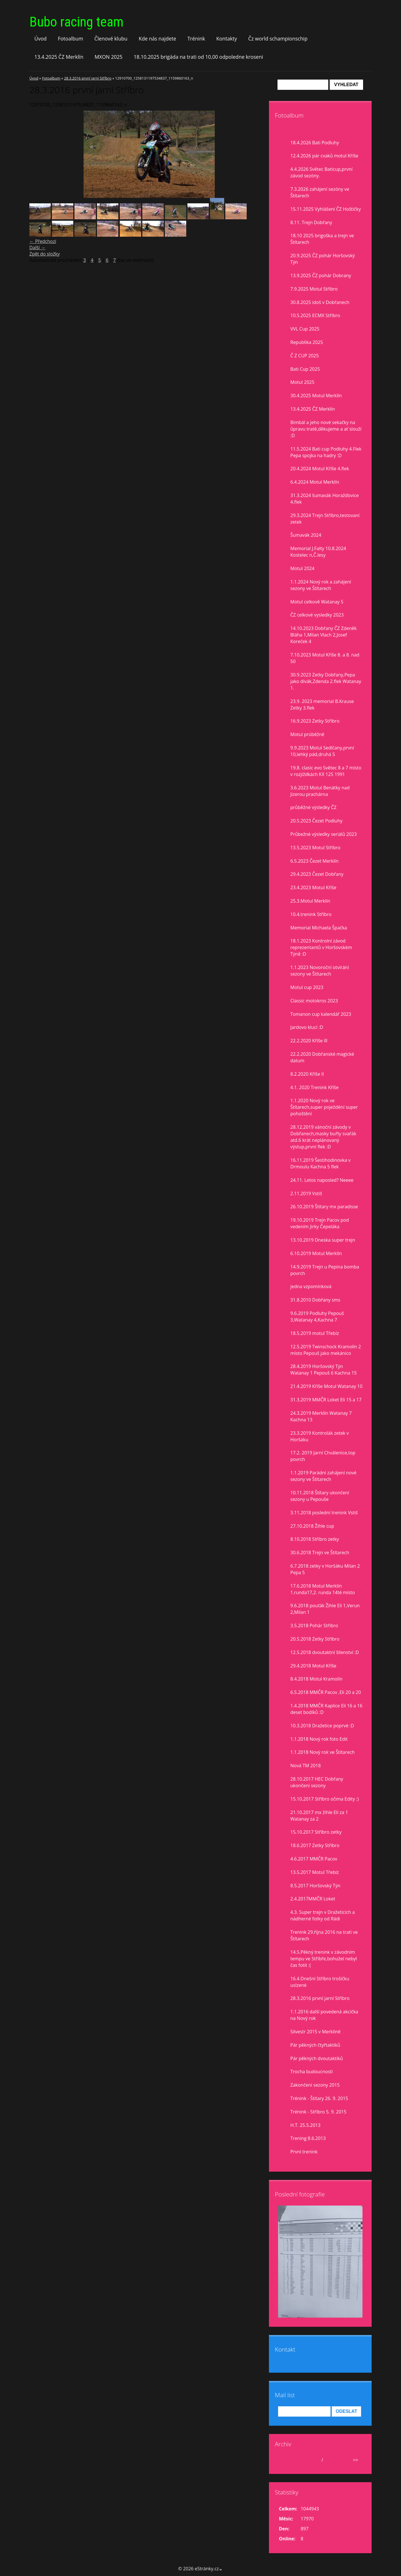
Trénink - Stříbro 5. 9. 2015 (318, 2112)
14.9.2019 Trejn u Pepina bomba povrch (324, 1270)
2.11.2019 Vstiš (306, 1193)
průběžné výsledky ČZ (313, 807)
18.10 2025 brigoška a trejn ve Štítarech (322, 238)
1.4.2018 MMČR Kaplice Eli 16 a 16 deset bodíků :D (326, 1709)
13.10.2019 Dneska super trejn (322, 1240)
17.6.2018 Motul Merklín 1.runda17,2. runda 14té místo (322, 1589)
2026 (329, 2460)
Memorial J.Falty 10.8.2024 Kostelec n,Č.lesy (318, 551)
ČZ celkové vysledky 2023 (317, 615)
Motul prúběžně (307, 734)
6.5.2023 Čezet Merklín (314, 861)
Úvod (41, 38)
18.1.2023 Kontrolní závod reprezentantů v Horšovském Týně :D (321, 947)
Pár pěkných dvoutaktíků (316, 2058)
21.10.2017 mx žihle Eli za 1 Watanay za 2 (319, 1815)
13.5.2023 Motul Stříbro (315, 847)
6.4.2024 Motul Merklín (314, 482)
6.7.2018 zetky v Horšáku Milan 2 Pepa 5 (325, 1569)
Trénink (196, 38)
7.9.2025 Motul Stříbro (314, 289)
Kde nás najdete (157, 38)
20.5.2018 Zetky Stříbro (314, 1639)
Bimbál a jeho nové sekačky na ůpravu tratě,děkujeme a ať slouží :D (325, 429)
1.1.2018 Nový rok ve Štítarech (322, 1752)
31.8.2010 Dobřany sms (315, 1300)
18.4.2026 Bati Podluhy (314, 142)
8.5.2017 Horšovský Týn (315, 1885)
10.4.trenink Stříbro (310, 914)
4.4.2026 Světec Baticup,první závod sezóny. (321, 172)
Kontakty (226, 38)
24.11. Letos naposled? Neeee (321, 1180)
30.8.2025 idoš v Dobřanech (319, 302)
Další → (37, 247)
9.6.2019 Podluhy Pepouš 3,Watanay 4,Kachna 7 (317, 1316)
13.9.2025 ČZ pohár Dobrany (320, 275)
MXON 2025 (109, 56)
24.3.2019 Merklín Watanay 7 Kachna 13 (321, 1416)
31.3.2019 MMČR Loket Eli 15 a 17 (326, 1400)
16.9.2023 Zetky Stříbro (314, 721)
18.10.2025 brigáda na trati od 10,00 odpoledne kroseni (198, 56)
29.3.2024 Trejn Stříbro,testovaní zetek (324, 518)
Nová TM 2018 (305, 1765)
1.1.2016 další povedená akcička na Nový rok (324, 2014)
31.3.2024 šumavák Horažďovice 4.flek (324, 498)
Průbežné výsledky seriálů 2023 (323, 834)
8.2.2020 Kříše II (307, 1074)
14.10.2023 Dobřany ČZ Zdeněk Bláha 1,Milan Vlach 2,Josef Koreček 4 (323, 634)
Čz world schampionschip (277, 38)
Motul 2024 (302, 568)
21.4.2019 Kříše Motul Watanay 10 (326, 1386)
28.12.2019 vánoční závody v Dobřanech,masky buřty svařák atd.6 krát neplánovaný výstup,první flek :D (323, 1137)
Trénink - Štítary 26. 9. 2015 (319, 2098)
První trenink (303, 2152)
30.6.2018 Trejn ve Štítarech (319, 1552)
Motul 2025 (302, 382)
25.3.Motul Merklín (310, 901)
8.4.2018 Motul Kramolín (316, 1679)
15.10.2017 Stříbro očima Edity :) (324, 1799)
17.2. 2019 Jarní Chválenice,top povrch (322, 1456)
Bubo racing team (76, 22)
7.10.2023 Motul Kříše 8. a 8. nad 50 (324, 658)
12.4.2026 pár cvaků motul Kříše (324, 156)
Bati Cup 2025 (305, 369)
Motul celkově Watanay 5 (316, 602)
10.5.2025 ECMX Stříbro (315, 315)
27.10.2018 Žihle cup (312, 1526)
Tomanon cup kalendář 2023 (320, 1014)
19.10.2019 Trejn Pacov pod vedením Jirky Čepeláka (319, 1223)
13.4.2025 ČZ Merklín (59, 56)
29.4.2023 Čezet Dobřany (316, 874)
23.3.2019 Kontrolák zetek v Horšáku (319, 1436)
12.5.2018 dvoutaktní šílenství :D (324, 1652)
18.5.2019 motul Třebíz (314, 1333)
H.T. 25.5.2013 (305, 2125)
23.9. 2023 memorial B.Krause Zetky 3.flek (322, 704)
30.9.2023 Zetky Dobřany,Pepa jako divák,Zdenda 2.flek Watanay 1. (325, 681)
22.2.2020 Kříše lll (308, 1040)
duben (313, 2460)
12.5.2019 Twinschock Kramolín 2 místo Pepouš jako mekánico (325, 1349)
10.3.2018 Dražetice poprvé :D (322, 1725)
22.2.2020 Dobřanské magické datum (322, 1057)
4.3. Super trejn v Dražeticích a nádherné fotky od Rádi (322, 1915)
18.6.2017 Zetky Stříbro (314, 1845)
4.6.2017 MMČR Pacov (313, 1859)
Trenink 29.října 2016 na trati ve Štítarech (324, 1935)
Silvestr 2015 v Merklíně (315, 2031)
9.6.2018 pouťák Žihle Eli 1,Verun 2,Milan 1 (325, 1608)
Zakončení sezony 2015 (315, 2085)
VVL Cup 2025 (304, 329)
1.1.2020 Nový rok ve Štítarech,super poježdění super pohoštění (324, 1107)
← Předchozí (42, 241)
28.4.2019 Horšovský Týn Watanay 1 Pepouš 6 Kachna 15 (323, 1369)
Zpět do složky (44, 254)
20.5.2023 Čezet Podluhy (316, 821)
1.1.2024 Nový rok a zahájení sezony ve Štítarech (320, 585)
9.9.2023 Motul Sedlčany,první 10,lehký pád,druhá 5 (322, 751)
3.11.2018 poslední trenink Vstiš (324, 1512)
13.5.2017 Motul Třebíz (314, 1872)
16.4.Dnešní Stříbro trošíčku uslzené (319, 1981)
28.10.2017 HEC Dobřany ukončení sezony (316, 1782)
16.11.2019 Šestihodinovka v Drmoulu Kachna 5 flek (320, 1163)
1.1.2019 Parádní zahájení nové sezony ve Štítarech (323, 1476)
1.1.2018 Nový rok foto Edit (319, 1739)
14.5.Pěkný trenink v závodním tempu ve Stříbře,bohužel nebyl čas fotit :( (323, 1958)
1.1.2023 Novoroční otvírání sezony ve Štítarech (319, 970)
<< (284, 2460)
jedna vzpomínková (310, 1286)
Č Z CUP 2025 (304, 355)
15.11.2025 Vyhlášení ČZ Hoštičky (325, 209)
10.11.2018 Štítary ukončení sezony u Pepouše (319, 1495)
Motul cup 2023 (306, 987)
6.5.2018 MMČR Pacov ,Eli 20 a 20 (325, 1692)
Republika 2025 (306, 342)
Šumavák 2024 (305, 535)
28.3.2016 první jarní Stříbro (88, 78)
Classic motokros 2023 (314, 1001)
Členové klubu (110, 38)
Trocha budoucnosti (311, 2071)
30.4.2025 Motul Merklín (316, 395)
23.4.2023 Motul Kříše (313, 887)
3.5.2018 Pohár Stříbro (314, 1625)
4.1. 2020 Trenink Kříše (314, 1087)
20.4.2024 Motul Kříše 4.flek (319, 468)
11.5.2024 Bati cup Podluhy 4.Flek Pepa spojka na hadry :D (325, 452)
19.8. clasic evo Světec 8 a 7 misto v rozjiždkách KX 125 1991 (325, 771)
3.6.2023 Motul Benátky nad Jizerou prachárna (320, 791)
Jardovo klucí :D (306, 1027)
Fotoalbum (70, 38)
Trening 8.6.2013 (308, 2138)
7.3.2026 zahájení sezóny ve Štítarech (319, 192)
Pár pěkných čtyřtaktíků (315, 2045)
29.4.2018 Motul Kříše (313, 1666)
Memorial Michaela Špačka (318, 928)
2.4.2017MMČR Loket (312, 1899)
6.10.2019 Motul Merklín (316, 1253)
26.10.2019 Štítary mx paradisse (324, 1206)
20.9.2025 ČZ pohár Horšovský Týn (322, 258)
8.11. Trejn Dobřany (311, 222)
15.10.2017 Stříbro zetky (316, 1832)
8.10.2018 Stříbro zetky (314, 1539)
